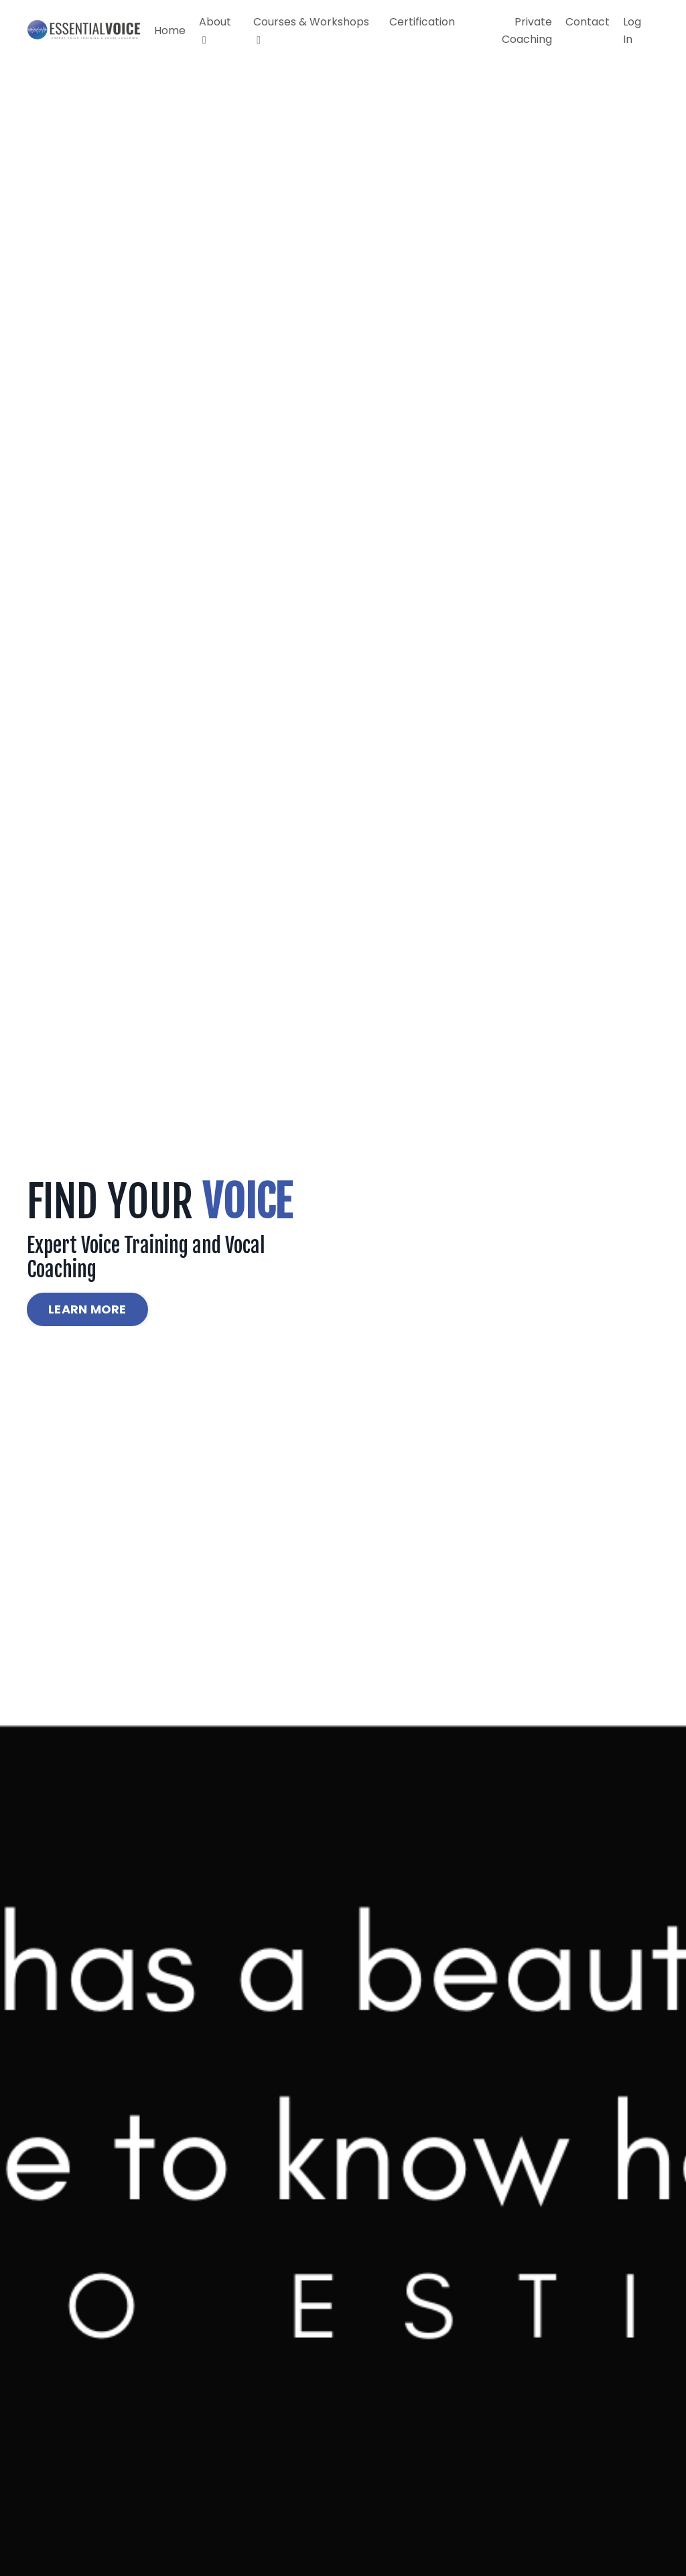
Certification (422, 21)
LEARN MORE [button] (87, 1309)
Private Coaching (527, 30)
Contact (587, 21)
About (215, 30)
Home (170, 30)
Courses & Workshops (311, 30)
